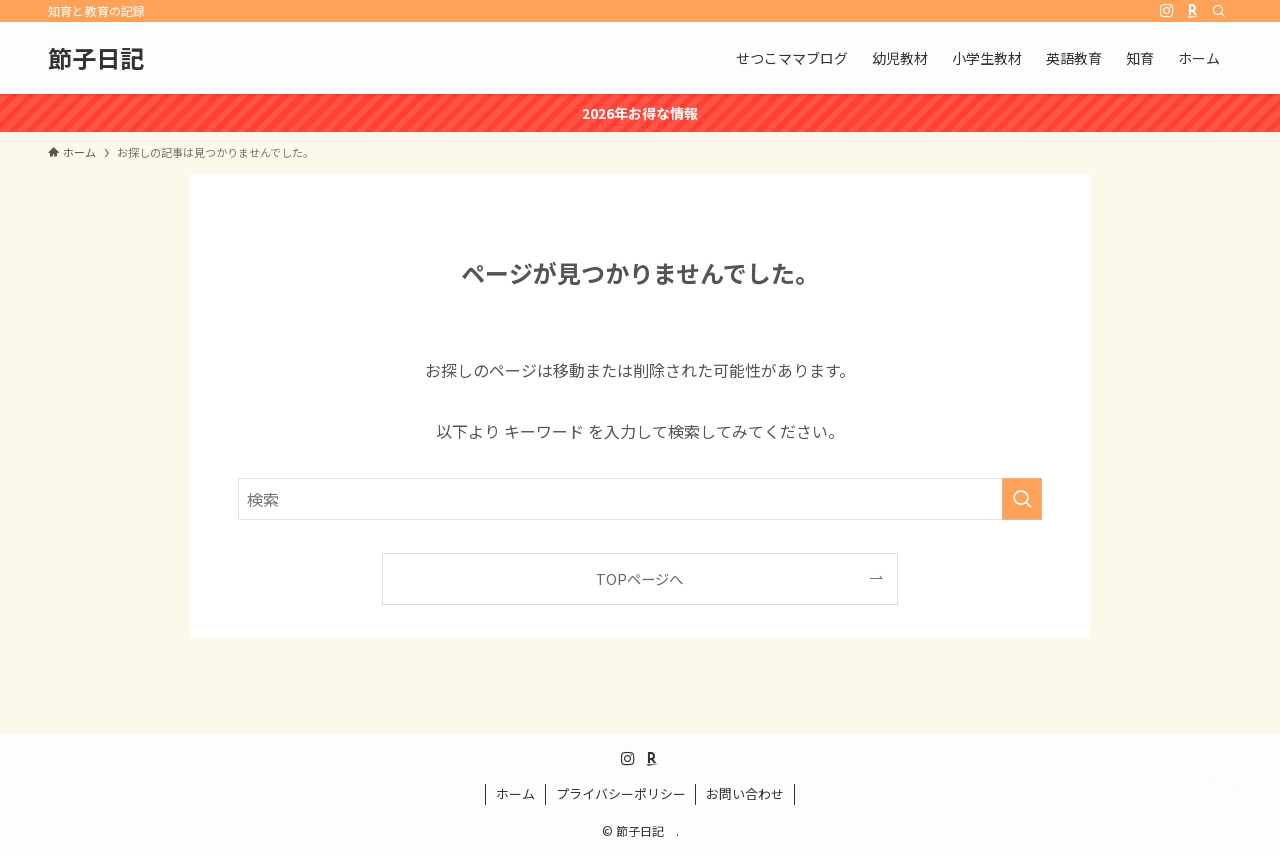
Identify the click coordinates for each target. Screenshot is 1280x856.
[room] (1193, 11)
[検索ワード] (640, 499)
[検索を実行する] (1022, 499)
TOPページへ (639, 578)
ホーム (515, 793)
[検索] (1219, 11)
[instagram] (1167, 11)
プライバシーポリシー (621, 793)
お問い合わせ (745, 793)
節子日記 (108, 58)
